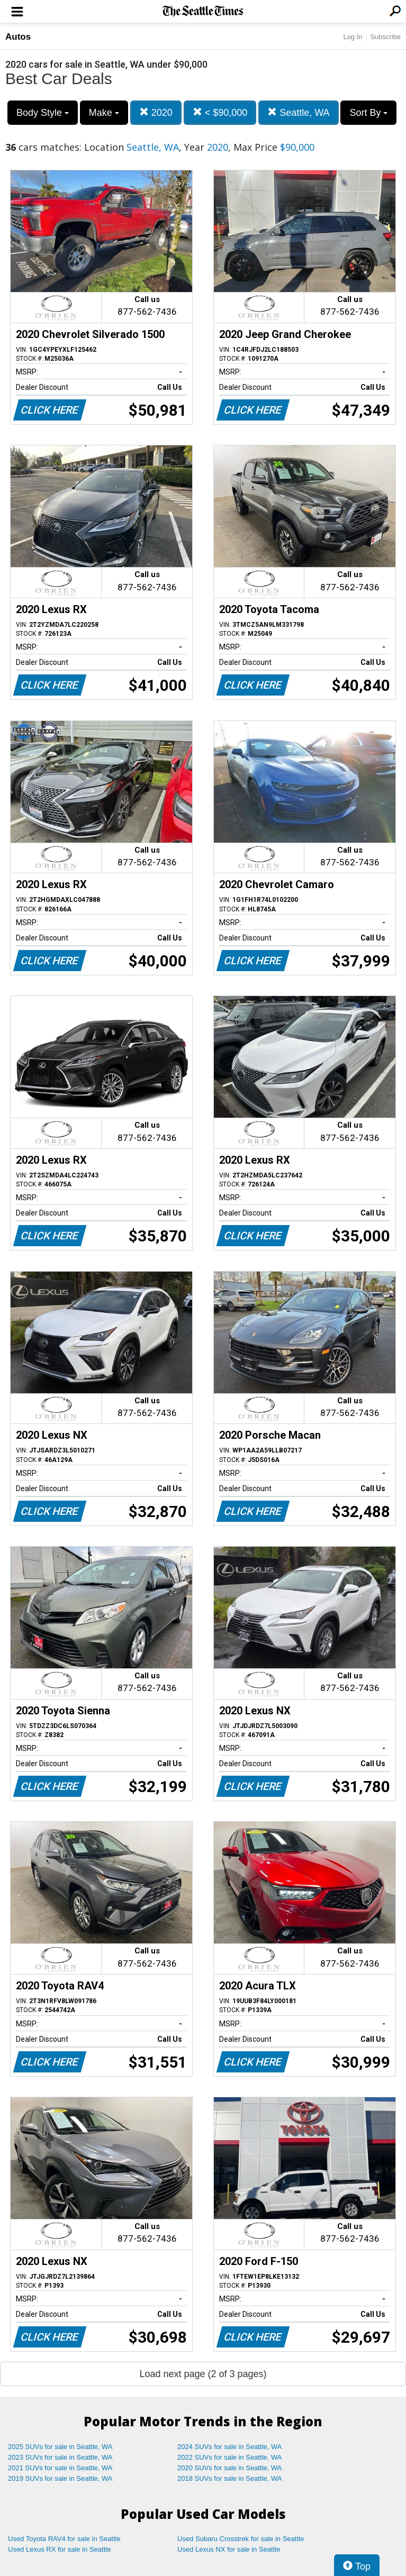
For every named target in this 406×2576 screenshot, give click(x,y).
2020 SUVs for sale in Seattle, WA (229, 2468)
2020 (156, 112)
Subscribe (385, 37)
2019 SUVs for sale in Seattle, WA (60, 2478)
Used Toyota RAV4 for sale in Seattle (64, 2539)
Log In (352, 37)
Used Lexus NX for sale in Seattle (228, 2549)
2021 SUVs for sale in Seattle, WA (60, 2468)
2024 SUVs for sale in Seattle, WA (229, 2447)
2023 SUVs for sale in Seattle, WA (60, 2457)
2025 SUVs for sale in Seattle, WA (60, 2447)
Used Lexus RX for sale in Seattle (59, 2549)
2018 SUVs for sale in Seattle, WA (229, 2478)
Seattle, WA (298, 112)
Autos (18, 37)
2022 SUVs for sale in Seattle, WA (229, 2457)
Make (104, 112)
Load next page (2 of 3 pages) (202, 2374)
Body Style (42, 112)
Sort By (368, 112)
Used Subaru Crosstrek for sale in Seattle (240, 2539)
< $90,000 (220, 112)
